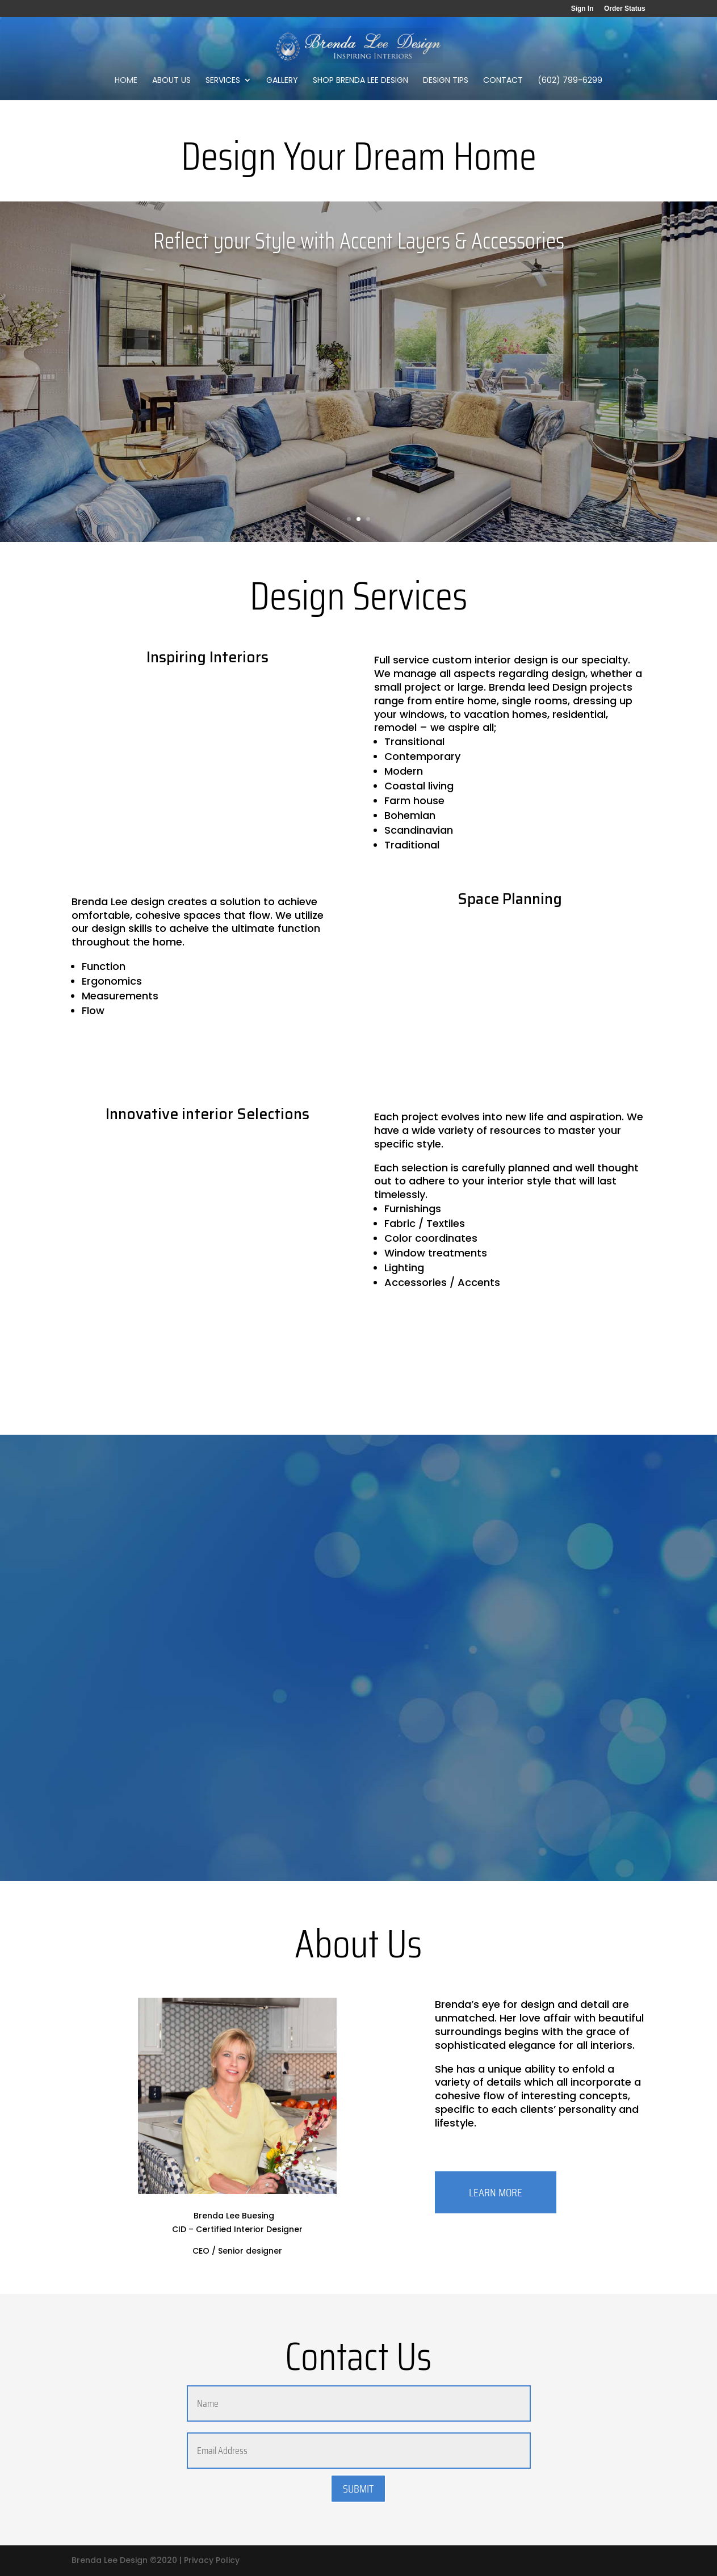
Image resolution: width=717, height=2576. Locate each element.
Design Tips (445, 81)
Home (126, 81)
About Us (171, 81)
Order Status (624, 8)
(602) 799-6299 (570, 81)
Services (223, 81)
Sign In (582, 8)
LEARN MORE (495, 2192)
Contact (503, 81)
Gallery (282, 81)
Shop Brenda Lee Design (360, 81)
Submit (358, 2489)
